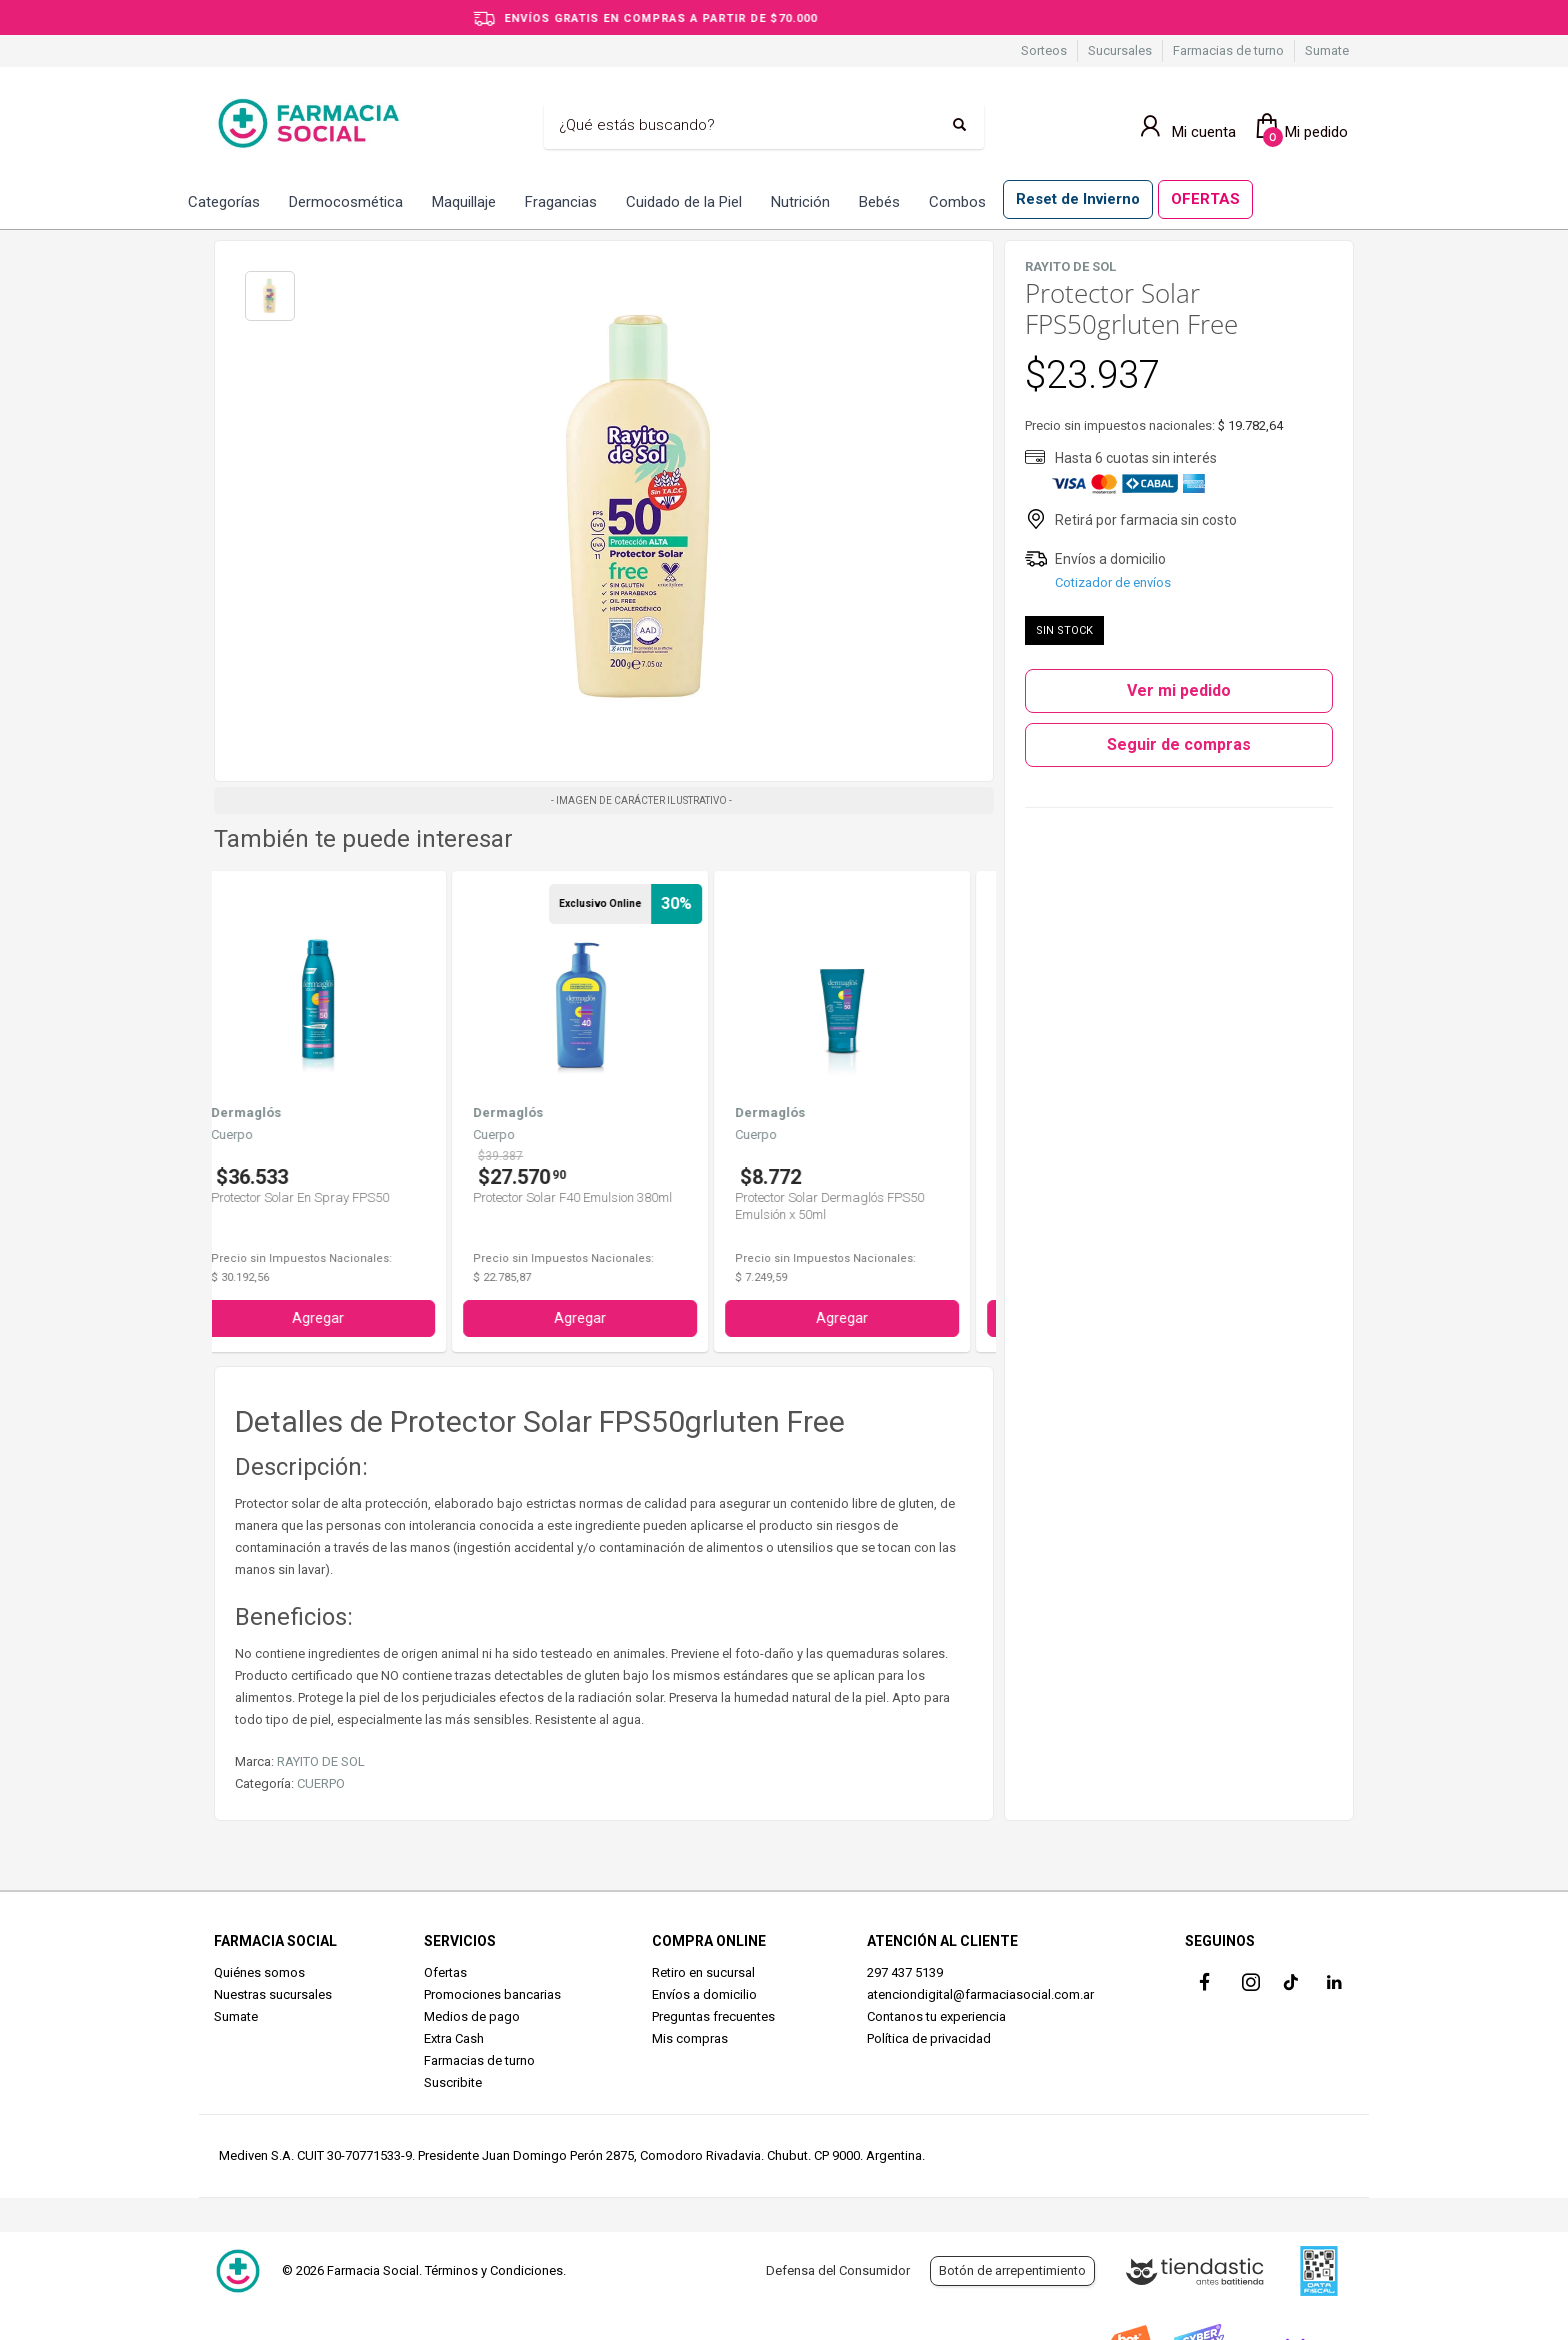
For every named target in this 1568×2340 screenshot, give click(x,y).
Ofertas (445, 1972)
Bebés (879, 202)
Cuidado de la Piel (684, 202)
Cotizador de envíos (1113, 582)
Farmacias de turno (1228, 50)
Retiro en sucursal (703, 1972)
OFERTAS (1205, 199)
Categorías (224, 202)
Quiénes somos (259, 1972)
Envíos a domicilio (704, 1994)
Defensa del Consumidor (838, 2270)
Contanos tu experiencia (936, 2016)
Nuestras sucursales (273, 1994)
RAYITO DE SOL (321, 1761)
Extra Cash (454, 2038)
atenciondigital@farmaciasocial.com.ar (980, 1994)
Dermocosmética (346, 202)
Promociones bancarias (492, 1994)
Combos (957, 202)
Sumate (1327, 50)
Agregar (343, 1318)
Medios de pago (472, 2016)
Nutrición (800, 202)
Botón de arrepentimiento (1012, 2270)
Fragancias (561, 202)
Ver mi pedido (1179, 690)
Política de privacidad (929, 2038)
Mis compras (690, 2038)
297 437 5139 (905, 1972)
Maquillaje (464, 202)
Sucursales (1120, 50)
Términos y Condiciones (494, 2270)
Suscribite (453, 2082)
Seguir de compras (1179, 744)
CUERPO (321, 1783)
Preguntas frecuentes (713, 2016)
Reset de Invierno (1078, 199)
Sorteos (1044, 50)
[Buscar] (749, 126)
